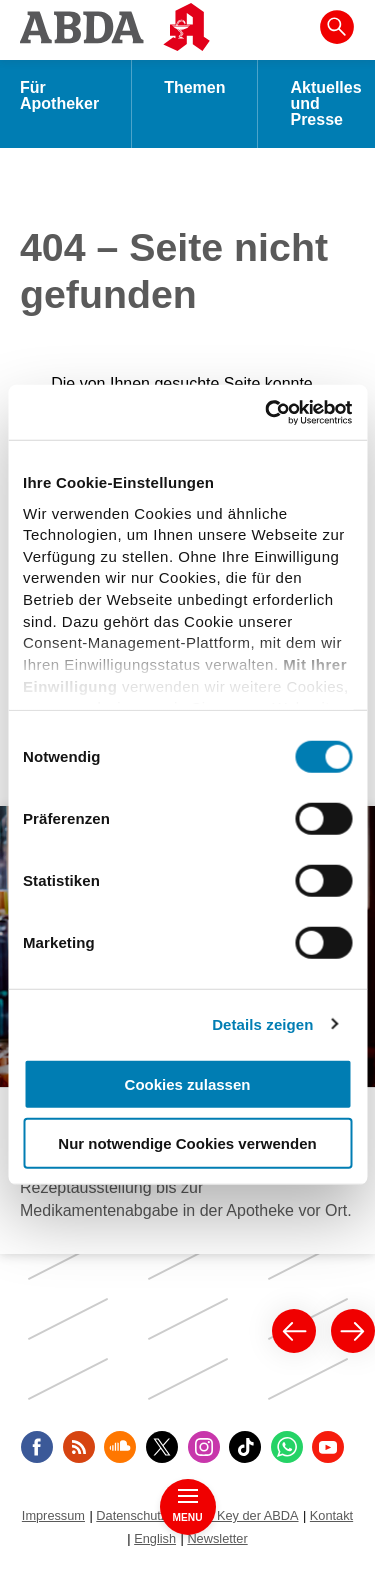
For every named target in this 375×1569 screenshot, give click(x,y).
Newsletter (217, 1538)
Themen (194, 87)
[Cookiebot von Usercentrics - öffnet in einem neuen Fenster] (267, 412)
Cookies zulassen (188, 1084)
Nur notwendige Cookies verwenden (187, 1143)
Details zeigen (262, 1023)
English (155, 1538)
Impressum (53, 1515)
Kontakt (331, 1515)
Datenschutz (131, 1515)
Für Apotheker (59, 95)
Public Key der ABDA (239, 1515)
